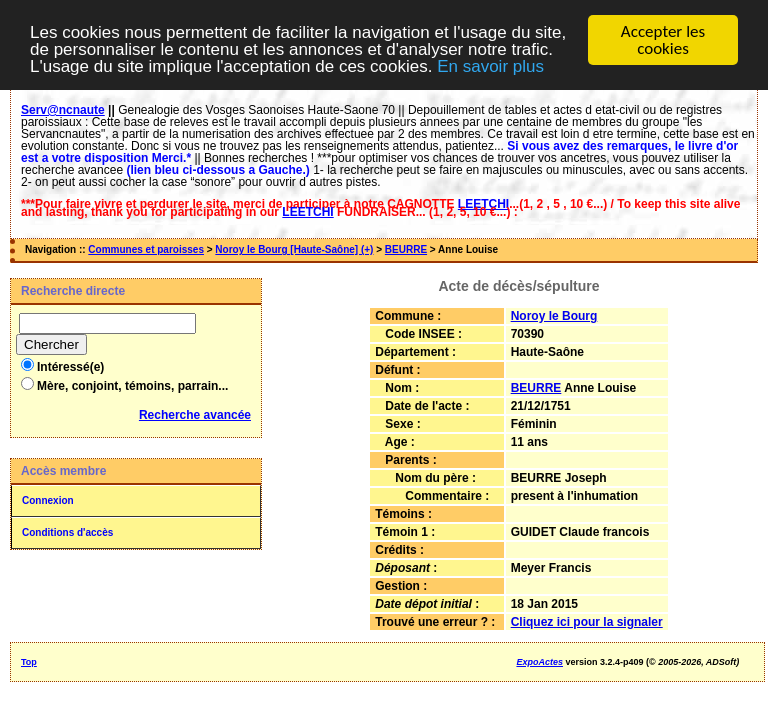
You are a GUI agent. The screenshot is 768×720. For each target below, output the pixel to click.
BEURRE (406, 249)
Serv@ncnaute (63, 110)
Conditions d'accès (67, 532)
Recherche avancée (195, 415)
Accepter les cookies (663, 40)
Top (29, 662)
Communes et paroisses (146, 249)
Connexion (48, 500)
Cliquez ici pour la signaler (587, 622)
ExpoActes (539, 662)
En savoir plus (490, 66)
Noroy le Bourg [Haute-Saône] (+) (294, 249)
